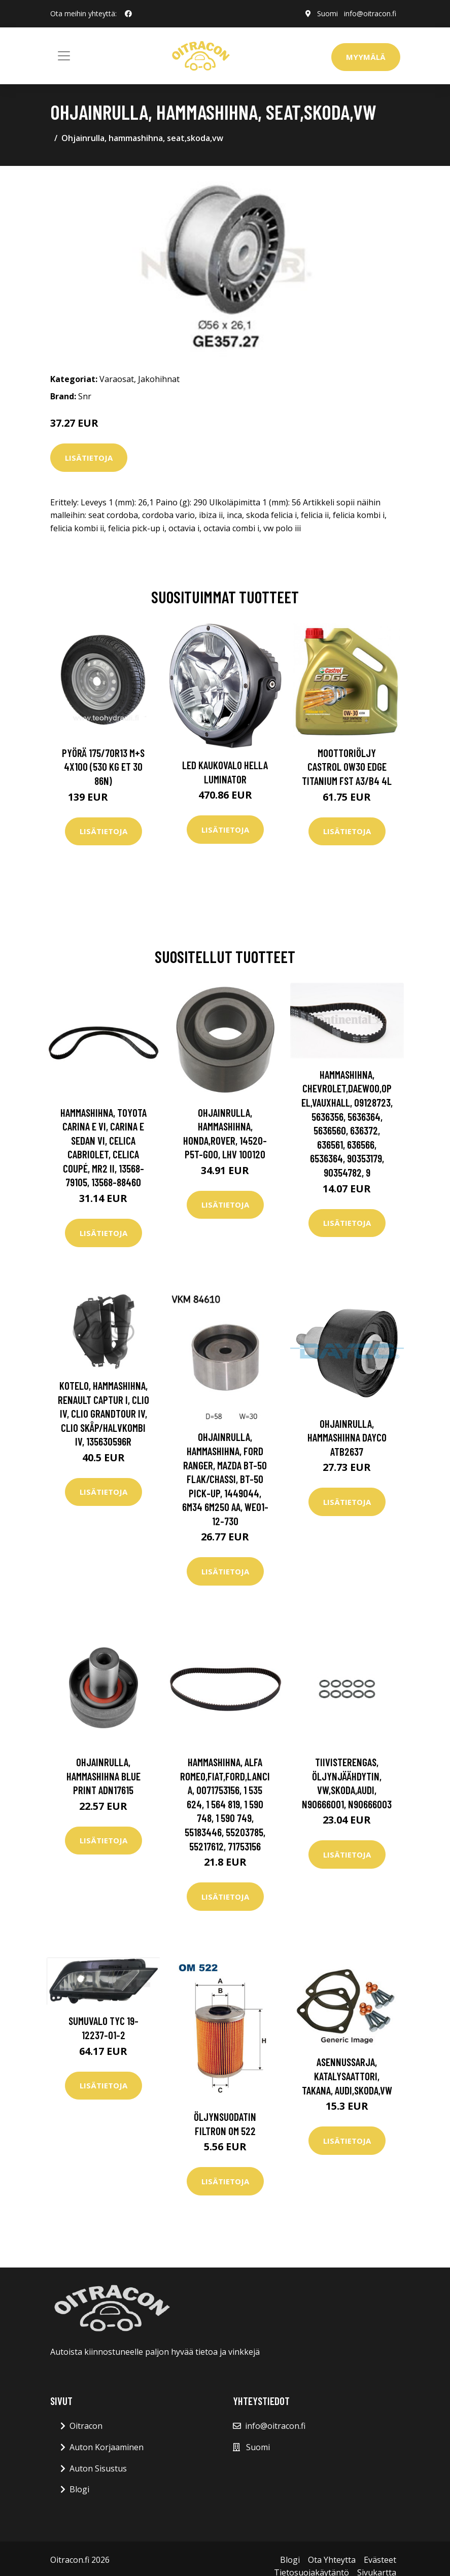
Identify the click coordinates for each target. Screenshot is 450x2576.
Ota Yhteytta (332, 2559)
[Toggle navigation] (64, 55)
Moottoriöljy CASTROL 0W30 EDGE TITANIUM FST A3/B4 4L (347, 766)
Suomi (327, 13)
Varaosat (116, 379)
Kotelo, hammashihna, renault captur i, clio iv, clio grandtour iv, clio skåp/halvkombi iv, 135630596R (103, 1413)
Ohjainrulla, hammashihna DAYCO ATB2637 (347, 1437)
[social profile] (128, 13)
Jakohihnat (159, 379)
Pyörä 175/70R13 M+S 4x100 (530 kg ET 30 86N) (103, 766)
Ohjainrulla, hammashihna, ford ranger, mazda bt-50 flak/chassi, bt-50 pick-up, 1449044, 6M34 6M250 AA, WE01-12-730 (225, 1478)
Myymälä (366, 57)
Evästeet (380, 2559)
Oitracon (86, 2425)
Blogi (79, 2489)
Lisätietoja (89, 458)
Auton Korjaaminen (107, 2447)
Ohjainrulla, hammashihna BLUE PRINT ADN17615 (103, 1776)
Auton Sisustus (98, 2468)
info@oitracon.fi (370, 13)
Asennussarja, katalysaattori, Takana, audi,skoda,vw (347, 2075)
